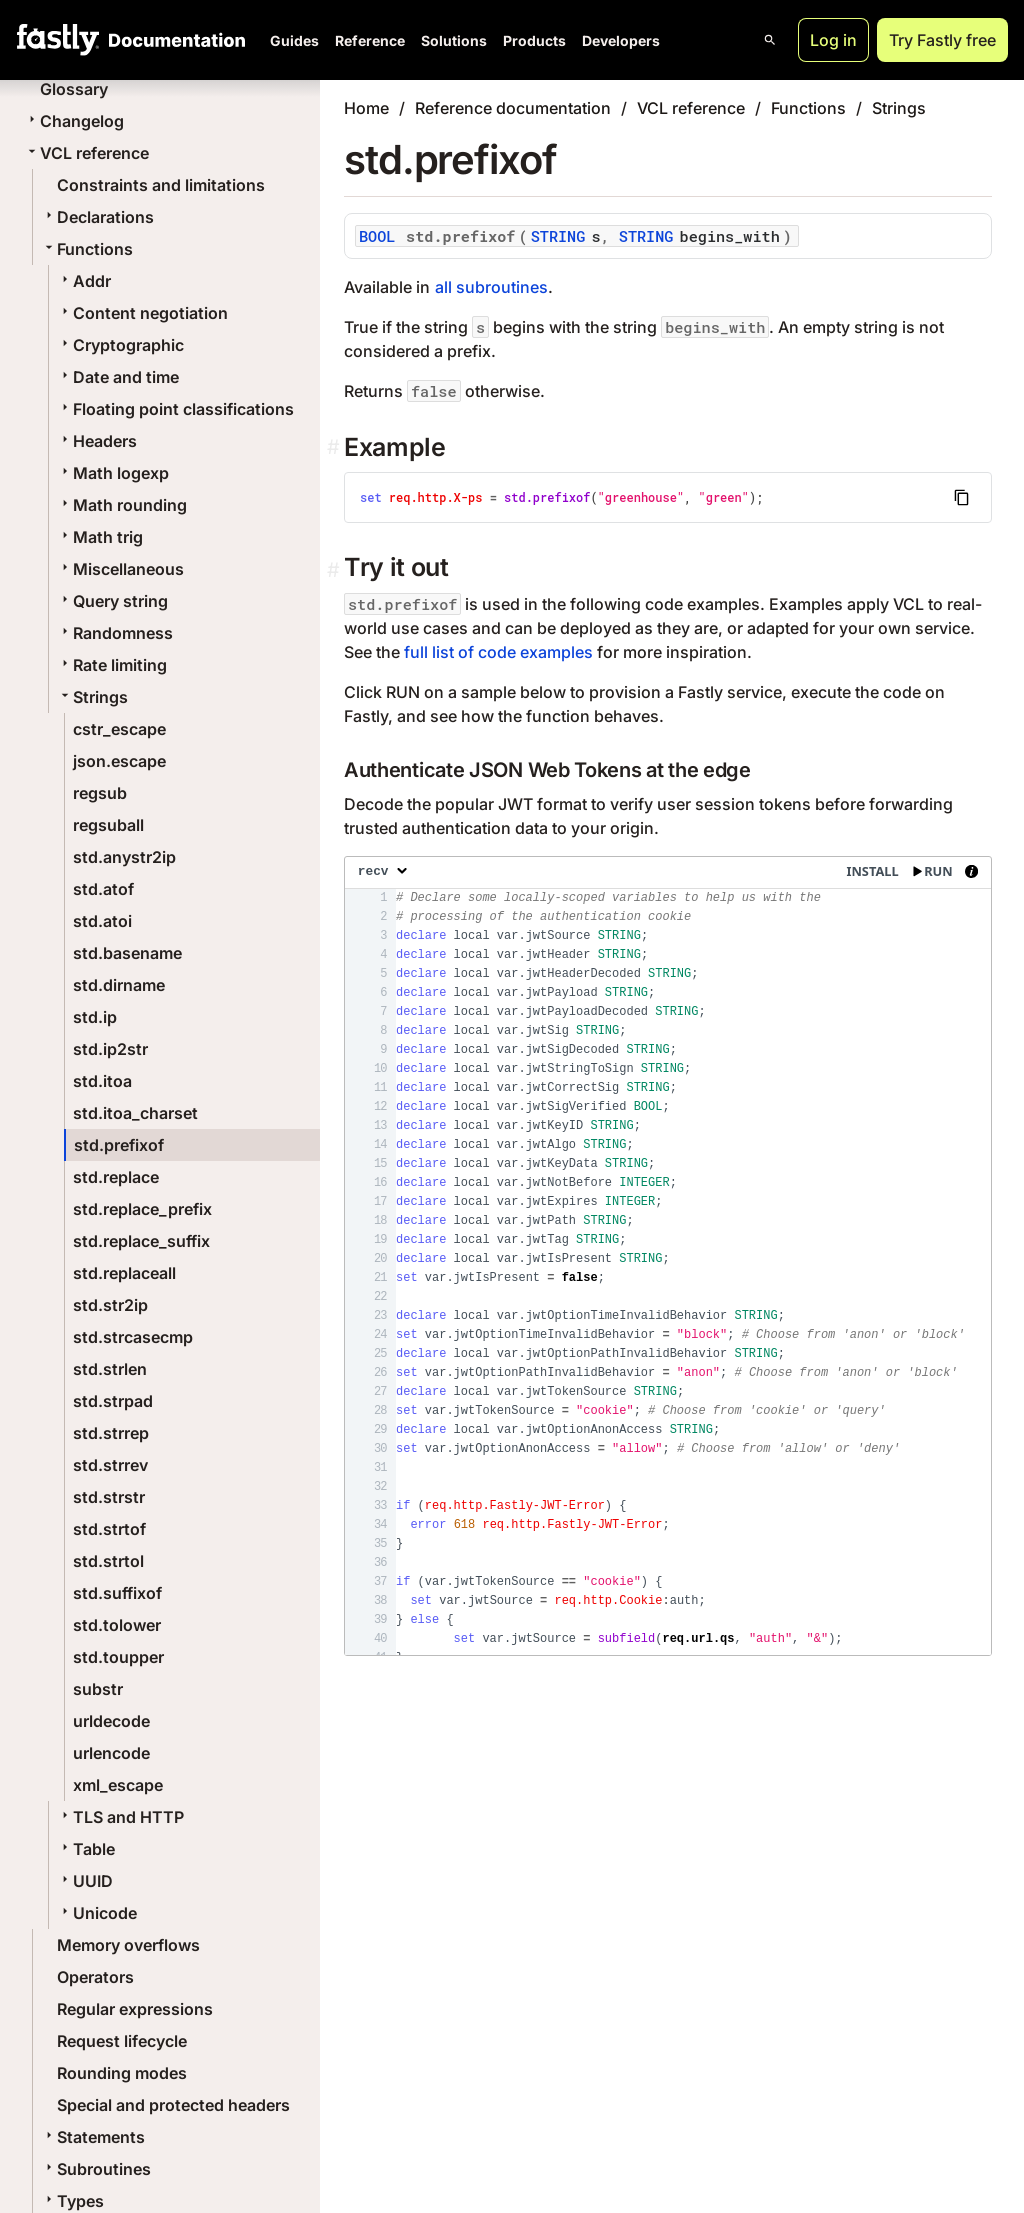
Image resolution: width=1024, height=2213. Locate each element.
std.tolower (117, 1625)
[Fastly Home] (58, 40)
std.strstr (109, 1497)
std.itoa (102, 1081)
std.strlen (110, 1369)
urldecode (111, 1721)
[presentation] (668, 1256)
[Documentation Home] (173, 40)
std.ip (95, 1017)
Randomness (115, 633)
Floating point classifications (175, 409)
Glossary (74, 89)
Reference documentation (513, 108)
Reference (370, 40)
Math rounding (122, 505)
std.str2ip (110, 1305)
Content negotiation (142, 313)
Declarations (97, 217)
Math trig (100, 537)
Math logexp (113, 473)
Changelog (74, 121)
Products (534, 40)
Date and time (118, 377)
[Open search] (770, 40)
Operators (95, 1977)
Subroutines (96, 2169)
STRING (558, 236)
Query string (112, 601)
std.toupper (118, 1657)
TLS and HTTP (120, 1817)
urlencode (111, 1753)
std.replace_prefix (142, 1209)
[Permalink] (335, 570)
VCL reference (86, 153)
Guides (294, 40)
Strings (92, 697)
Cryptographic (120, 345)
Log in (833, 40)
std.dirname (119, 985)
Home (366, 108)
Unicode (97, 1913)
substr (98, 1689)
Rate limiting (112, 665)
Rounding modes (122, 2073)
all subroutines (491, 287)
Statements (93, 2137)
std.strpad (113, 1401)
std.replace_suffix (141, 1241)
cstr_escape (119, 729)
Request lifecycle (122, 2041)
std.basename (127, 953)
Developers (621, 40)
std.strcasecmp (133, 1337)
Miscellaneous (120, 569)
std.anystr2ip (124, 857)
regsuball (108, 825)
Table (86, 1849)
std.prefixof (119, 1145)
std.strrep (111, 1433)
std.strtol (108, 1561)
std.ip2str (110, 1049)
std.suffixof (117, 1593)
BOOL (377, 236)
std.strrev (110, 1465)
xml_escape (118, 1785)
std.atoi (102, 921)
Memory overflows (128, 1945)
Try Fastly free (942, 40)
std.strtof (109, 1529)
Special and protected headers (173, 2105)
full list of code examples (498, 652)
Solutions (454, 40)
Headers (97, 441)
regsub (100, 793)
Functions (87, 249)
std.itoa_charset (135, 1113)
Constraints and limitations (161, 185)
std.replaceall (124, 1273)
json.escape (119, 761)
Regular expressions (135, 2009)
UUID (85, 1881)
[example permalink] (335, 447)
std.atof (103, 889)
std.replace (116, 1177)
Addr (84, 281)
